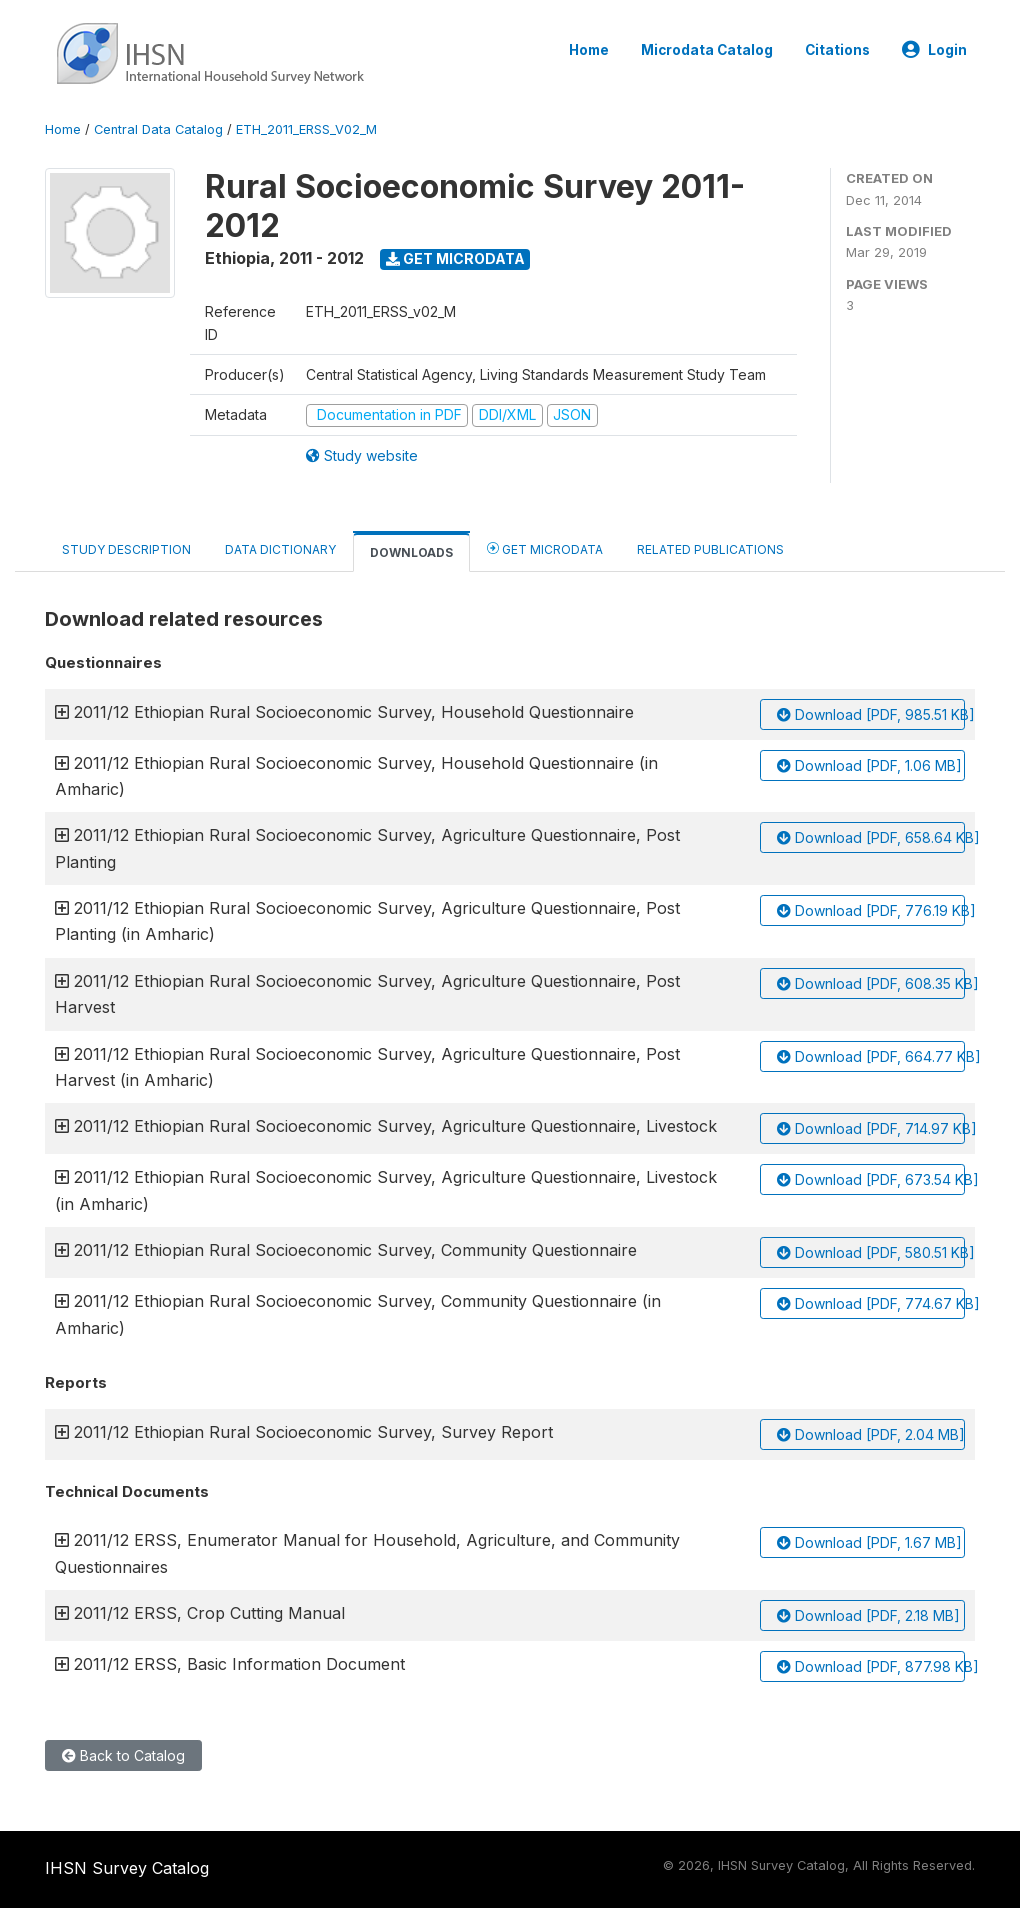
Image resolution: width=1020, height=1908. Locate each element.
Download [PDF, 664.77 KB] (871, 1056)
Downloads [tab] (411, 552)
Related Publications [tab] (710, 549)
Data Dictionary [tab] (280, 549)
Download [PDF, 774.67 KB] (871, 1303)
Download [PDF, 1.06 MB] (869, 765)
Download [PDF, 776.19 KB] (871, 910)
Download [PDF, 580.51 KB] (871, 1252)
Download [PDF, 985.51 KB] (871, 714)
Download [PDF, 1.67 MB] (869, 1542)
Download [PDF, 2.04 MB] (871, 1434)
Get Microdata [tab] (545, 548)
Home (589, 50)
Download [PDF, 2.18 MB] (868, 1615)
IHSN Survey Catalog (127, 1868)
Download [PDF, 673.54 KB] (871, 1179)
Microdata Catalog (707, 50)
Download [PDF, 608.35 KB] (871, 983)
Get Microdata (455, 258)
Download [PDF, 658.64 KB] (871, 837)
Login (934, 50)
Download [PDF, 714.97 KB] (871, 1128)
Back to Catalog (123, 1755)
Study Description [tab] (126, 549)
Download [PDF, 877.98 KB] (871, 1666)
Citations (837, 50)
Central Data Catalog (158, 129)
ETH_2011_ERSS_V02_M (306, 129)
